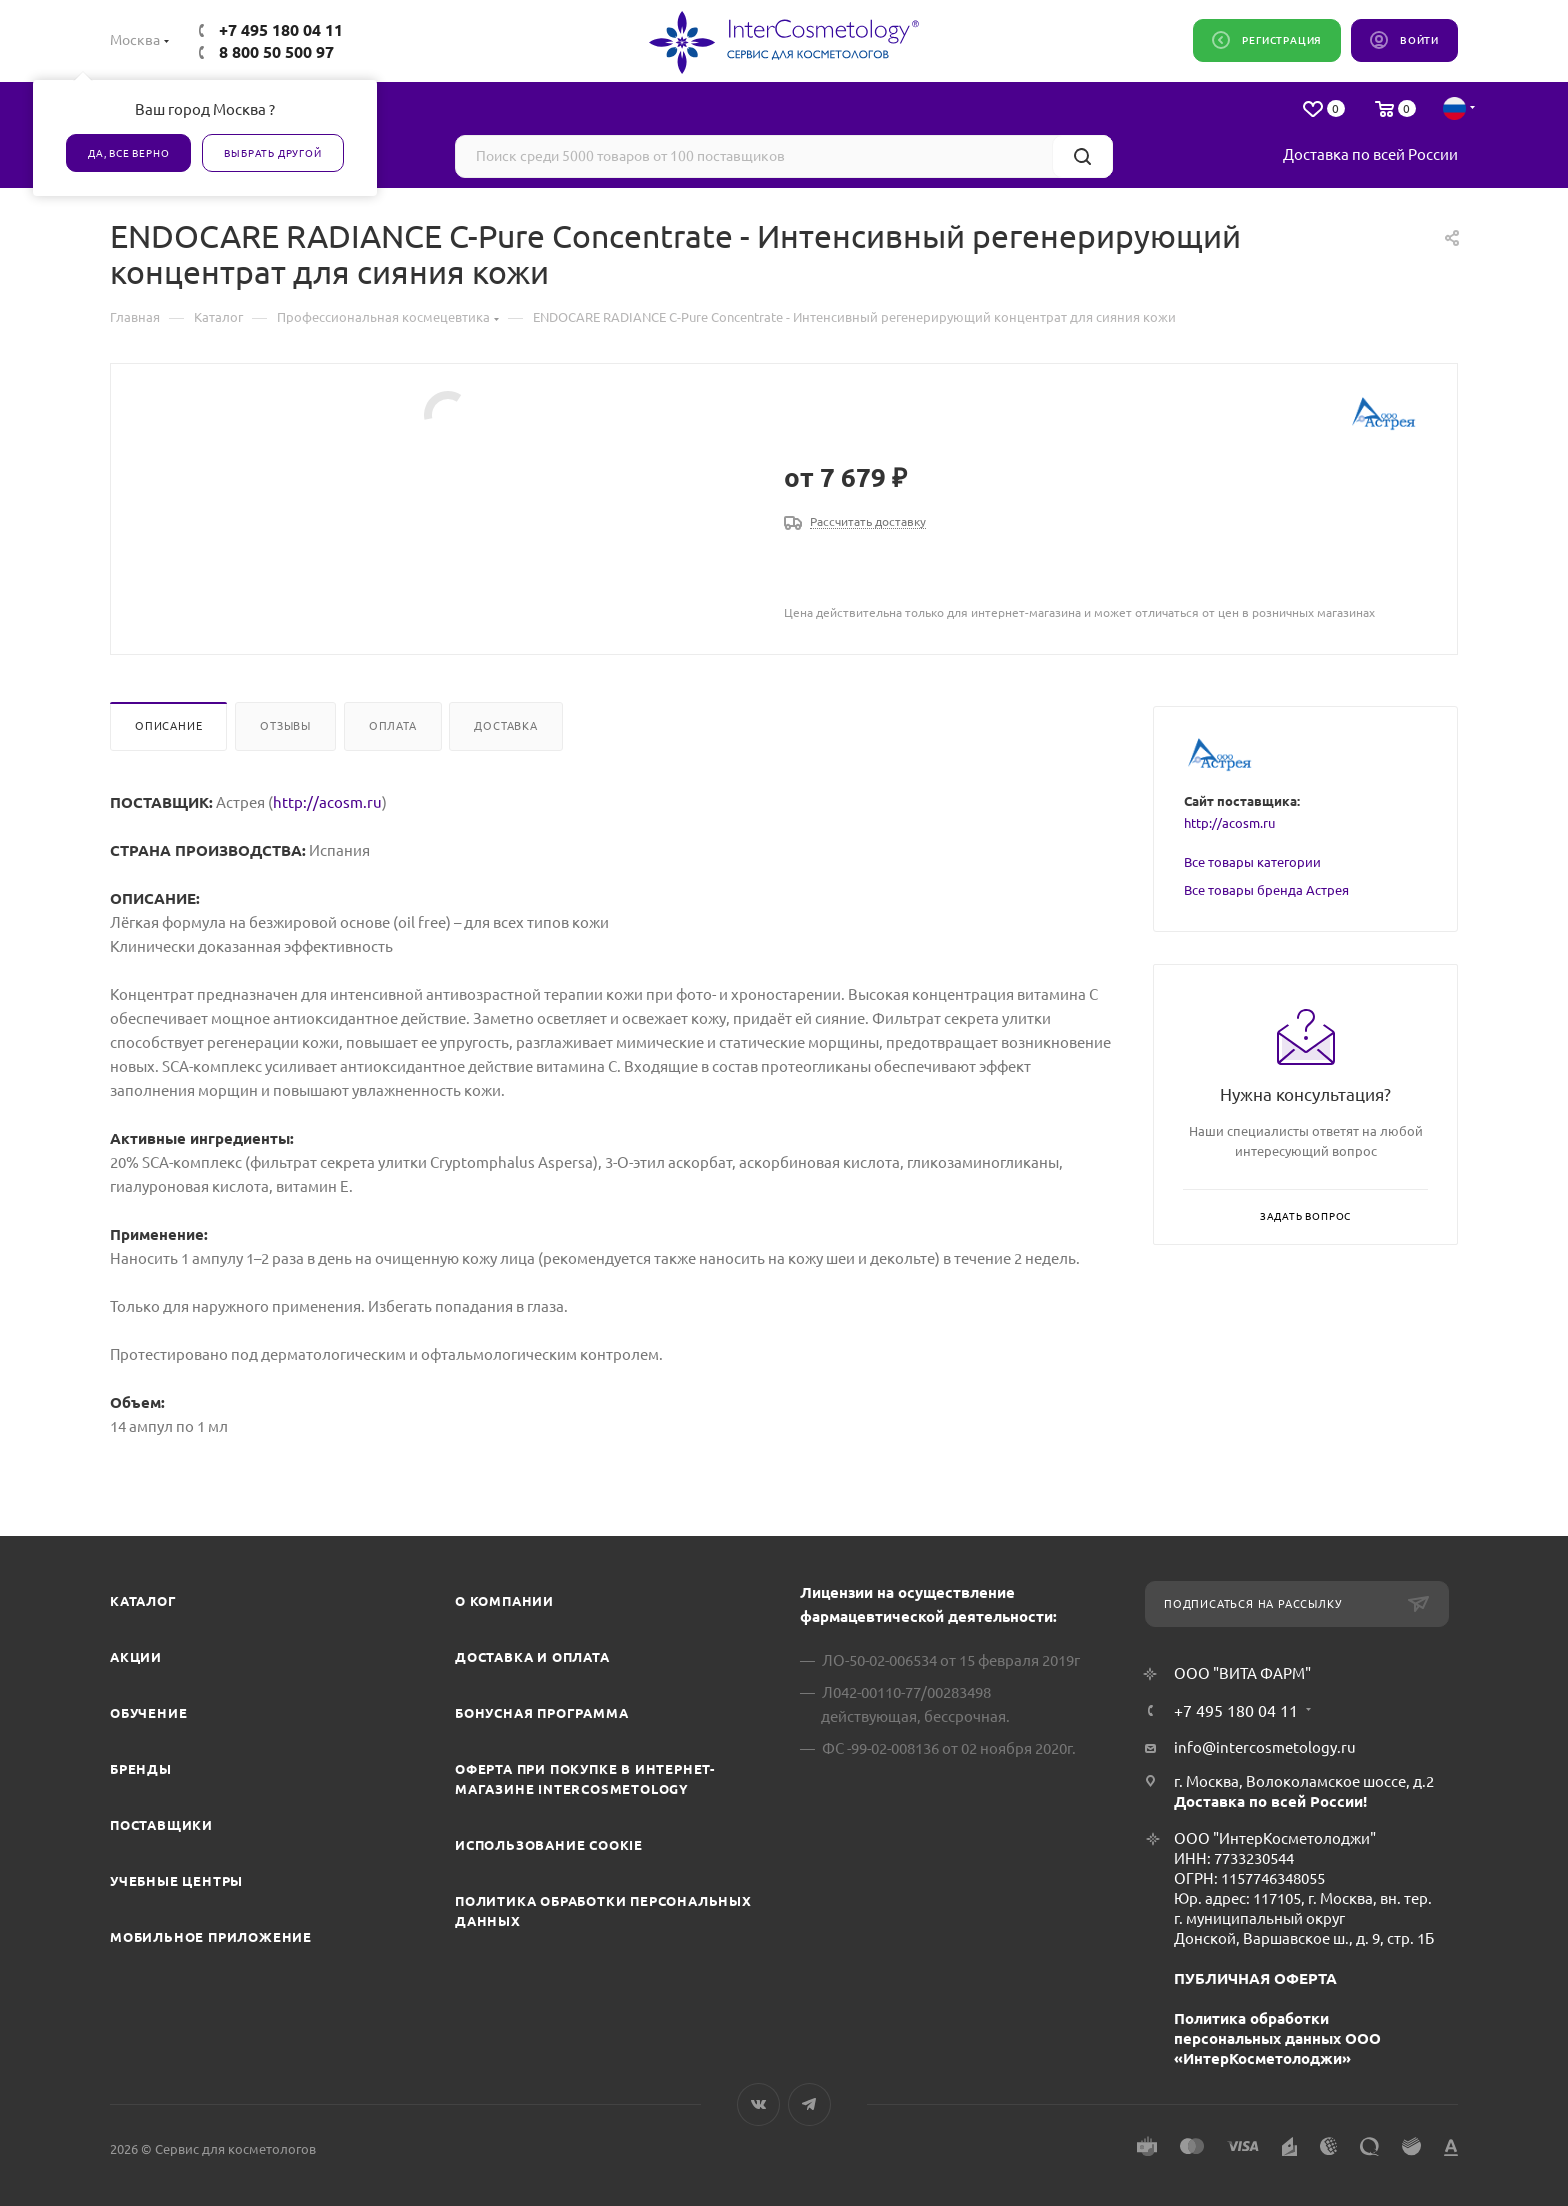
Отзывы (285, 726)
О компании (504, 1601)
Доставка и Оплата (532, 1657)
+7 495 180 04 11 (281, 30)
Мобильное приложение (211, 1937)
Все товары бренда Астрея (1266, 890)
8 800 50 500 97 (276, 52)
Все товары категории (1252, 862)
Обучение (148, 1713)
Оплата (393, 726)
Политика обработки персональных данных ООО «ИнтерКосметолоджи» (1277, 2038)
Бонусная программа (541, 1713)
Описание (168, 726)
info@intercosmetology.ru (1265, 1747)
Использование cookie (549, 1845)
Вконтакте (758, 2104)
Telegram (809, 2104)
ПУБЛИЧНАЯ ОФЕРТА (1255, 1978)
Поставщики (161, 1825)
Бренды (141, 1769)
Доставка (505, 726)
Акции (136, 1657)
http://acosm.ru (327, 802)
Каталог (143, 1601)
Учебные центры (176, 1881)
